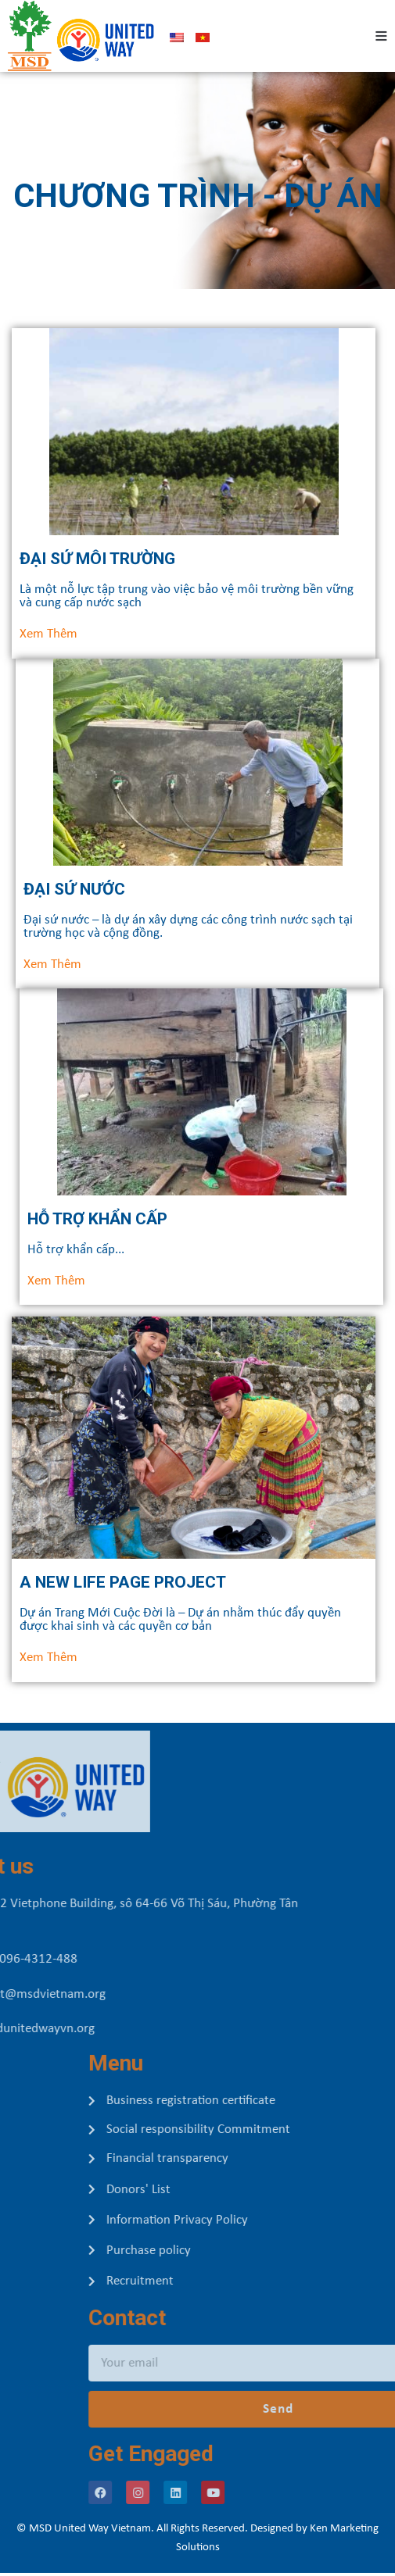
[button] (56, 1281)
